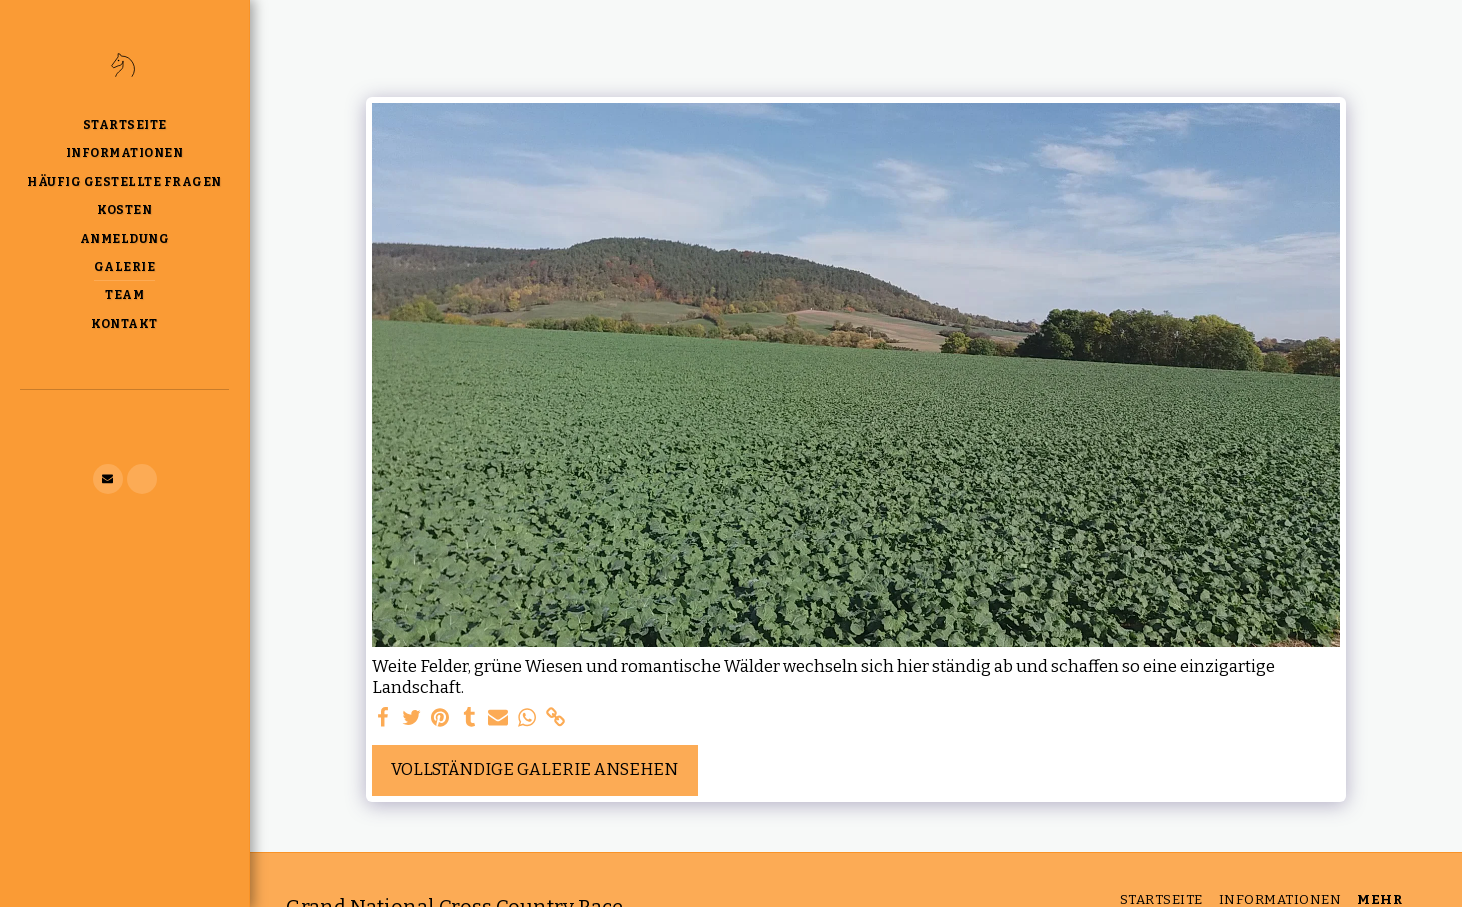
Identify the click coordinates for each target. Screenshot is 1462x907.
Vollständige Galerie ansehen (534, 769)
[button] (108, 479)
